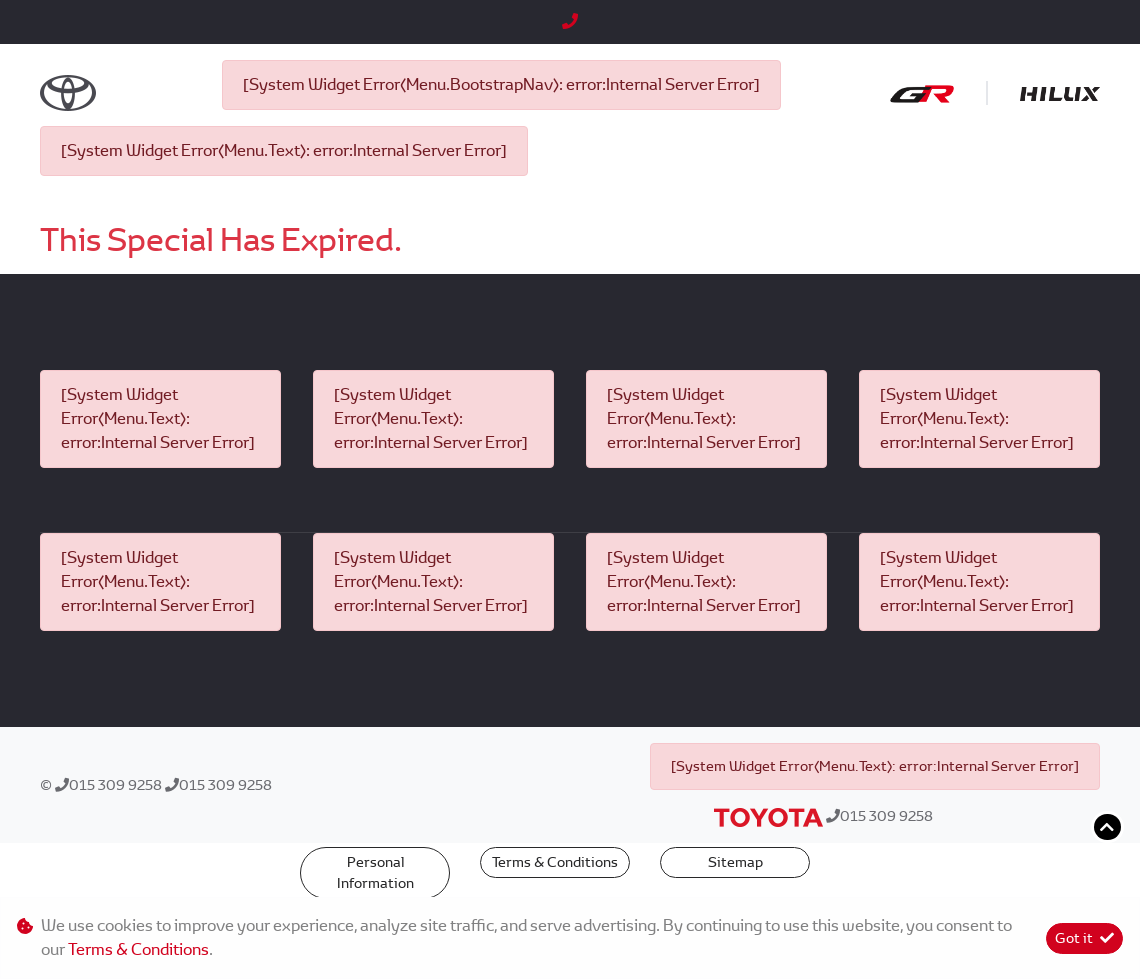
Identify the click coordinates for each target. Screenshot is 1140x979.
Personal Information (375, 872)
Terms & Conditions (555, 862)
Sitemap (735, 862)
